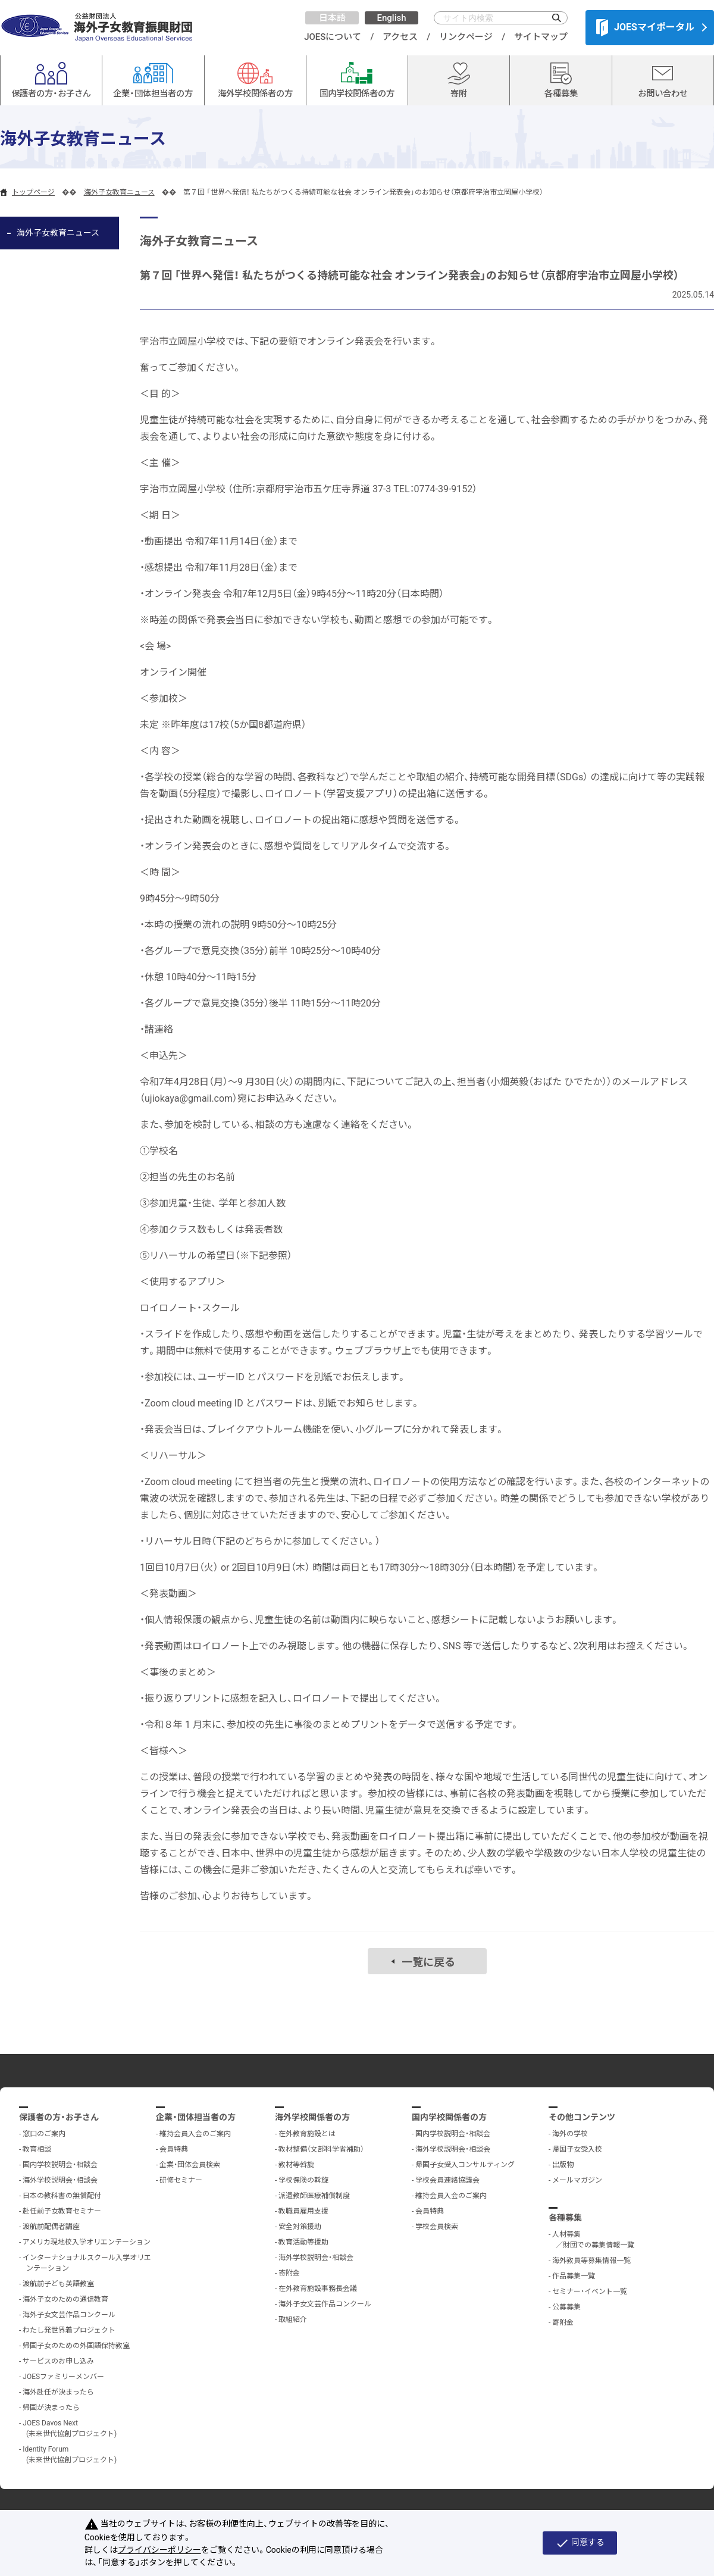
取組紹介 (292, 2319)
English (391, 17)
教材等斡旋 (296, 2165)
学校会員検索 (436, 2226)
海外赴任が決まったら (58, 2392)
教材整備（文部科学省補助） (321, 2149)
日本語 (332, 17)
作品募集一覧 (573, 2276)
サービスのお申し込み (58, 2361)
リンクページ (466, 37)
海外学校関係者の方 (312, 2117)
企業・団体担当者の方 (196, 2117)
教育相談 (37, 2149)
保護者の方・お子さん (59, 2117)
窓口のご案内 (44, 2134)
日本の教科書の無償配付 (62, 2196)
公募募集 (566, 2307)
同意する (580, 2543)
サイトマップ (541, 37)
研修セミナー (180, 2180)
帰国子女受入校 (577, 2149)
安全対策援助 (299, 2226)
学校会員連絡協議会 (447, 2180)
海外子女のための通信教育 (65, 2299)
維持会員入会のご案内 (195, 2134)
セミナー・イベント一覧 (589, 2291)
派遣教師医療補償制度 (314, 2196)
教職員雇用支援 (303, 2211)
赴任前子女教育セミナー (62, 2211)
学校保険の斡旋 (303, 2180)
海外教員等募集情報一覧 (591, 2260)
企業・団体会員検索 (189, 2165)
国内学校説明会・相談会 (60, 2165)
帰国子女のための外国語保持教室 (76, 2345)
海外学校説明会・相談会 (60, 2180)
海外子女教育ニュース (119, 192)
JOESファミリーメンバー (63, 2376)
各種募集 (565, 2217)
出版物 (563, 2165)
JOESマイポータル (645, 27)
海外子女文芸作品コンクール (69, 2315)
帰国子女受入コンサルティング (465, 2165)
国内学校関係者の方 (449, 2117)
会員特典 (173, 2149)
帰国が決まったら (51, 2407)
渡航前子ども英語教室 (58, 2284)
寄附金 (289, 2273)
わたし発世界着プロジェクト (69, 2330)
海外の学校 (570, 2134)
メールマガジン (577, 2180)
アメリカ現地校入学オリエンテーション (87, 2242)
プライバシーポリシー (159, 2550)
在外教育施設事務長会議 (317, 2288)
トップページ (33, 192)
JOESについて (332, 37)
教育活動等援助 (303, 2242)
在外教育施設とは (307, 2134)
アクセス (400, 37)
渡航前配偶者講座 (51, 2226)
